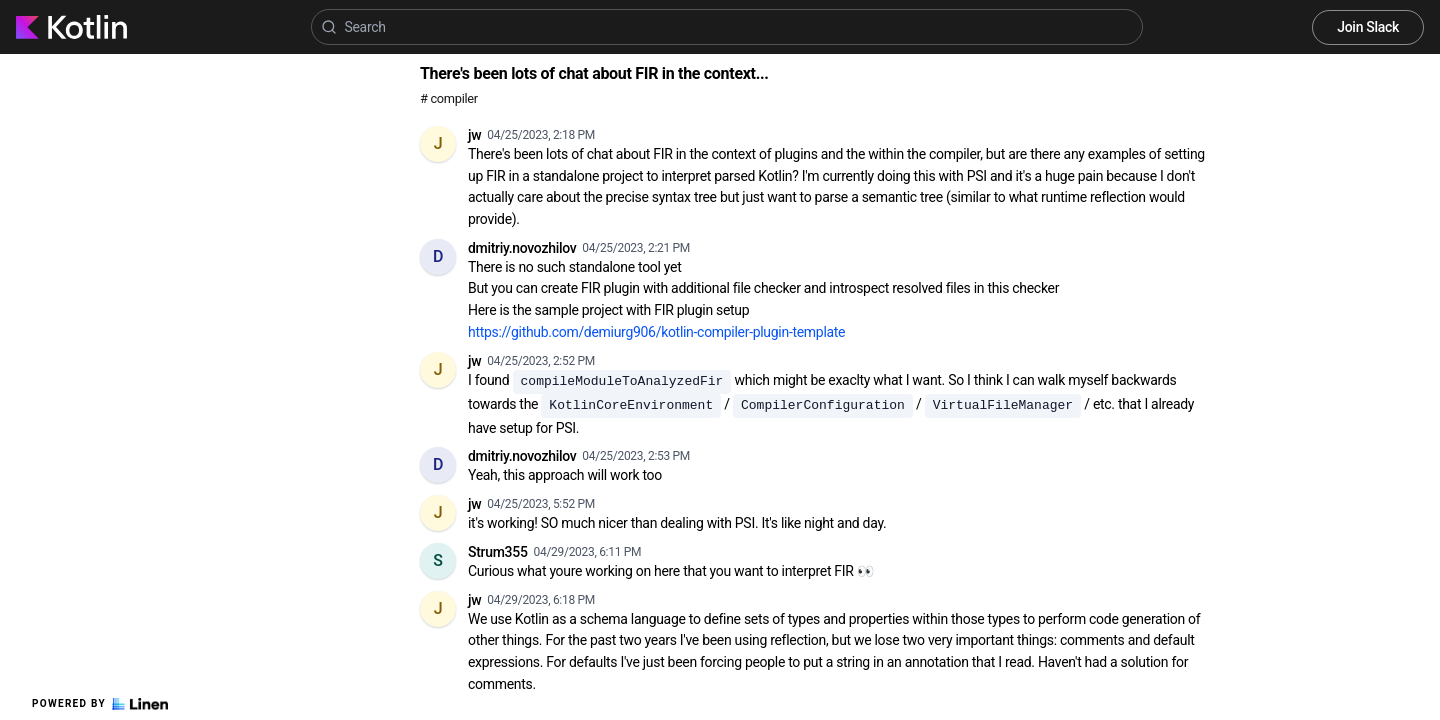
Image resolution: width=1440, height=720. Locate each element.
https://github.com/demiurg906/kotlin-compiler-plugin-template (656, 332)
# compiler (449, 98)
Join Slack (1368, 27)
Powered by (100, 704)
